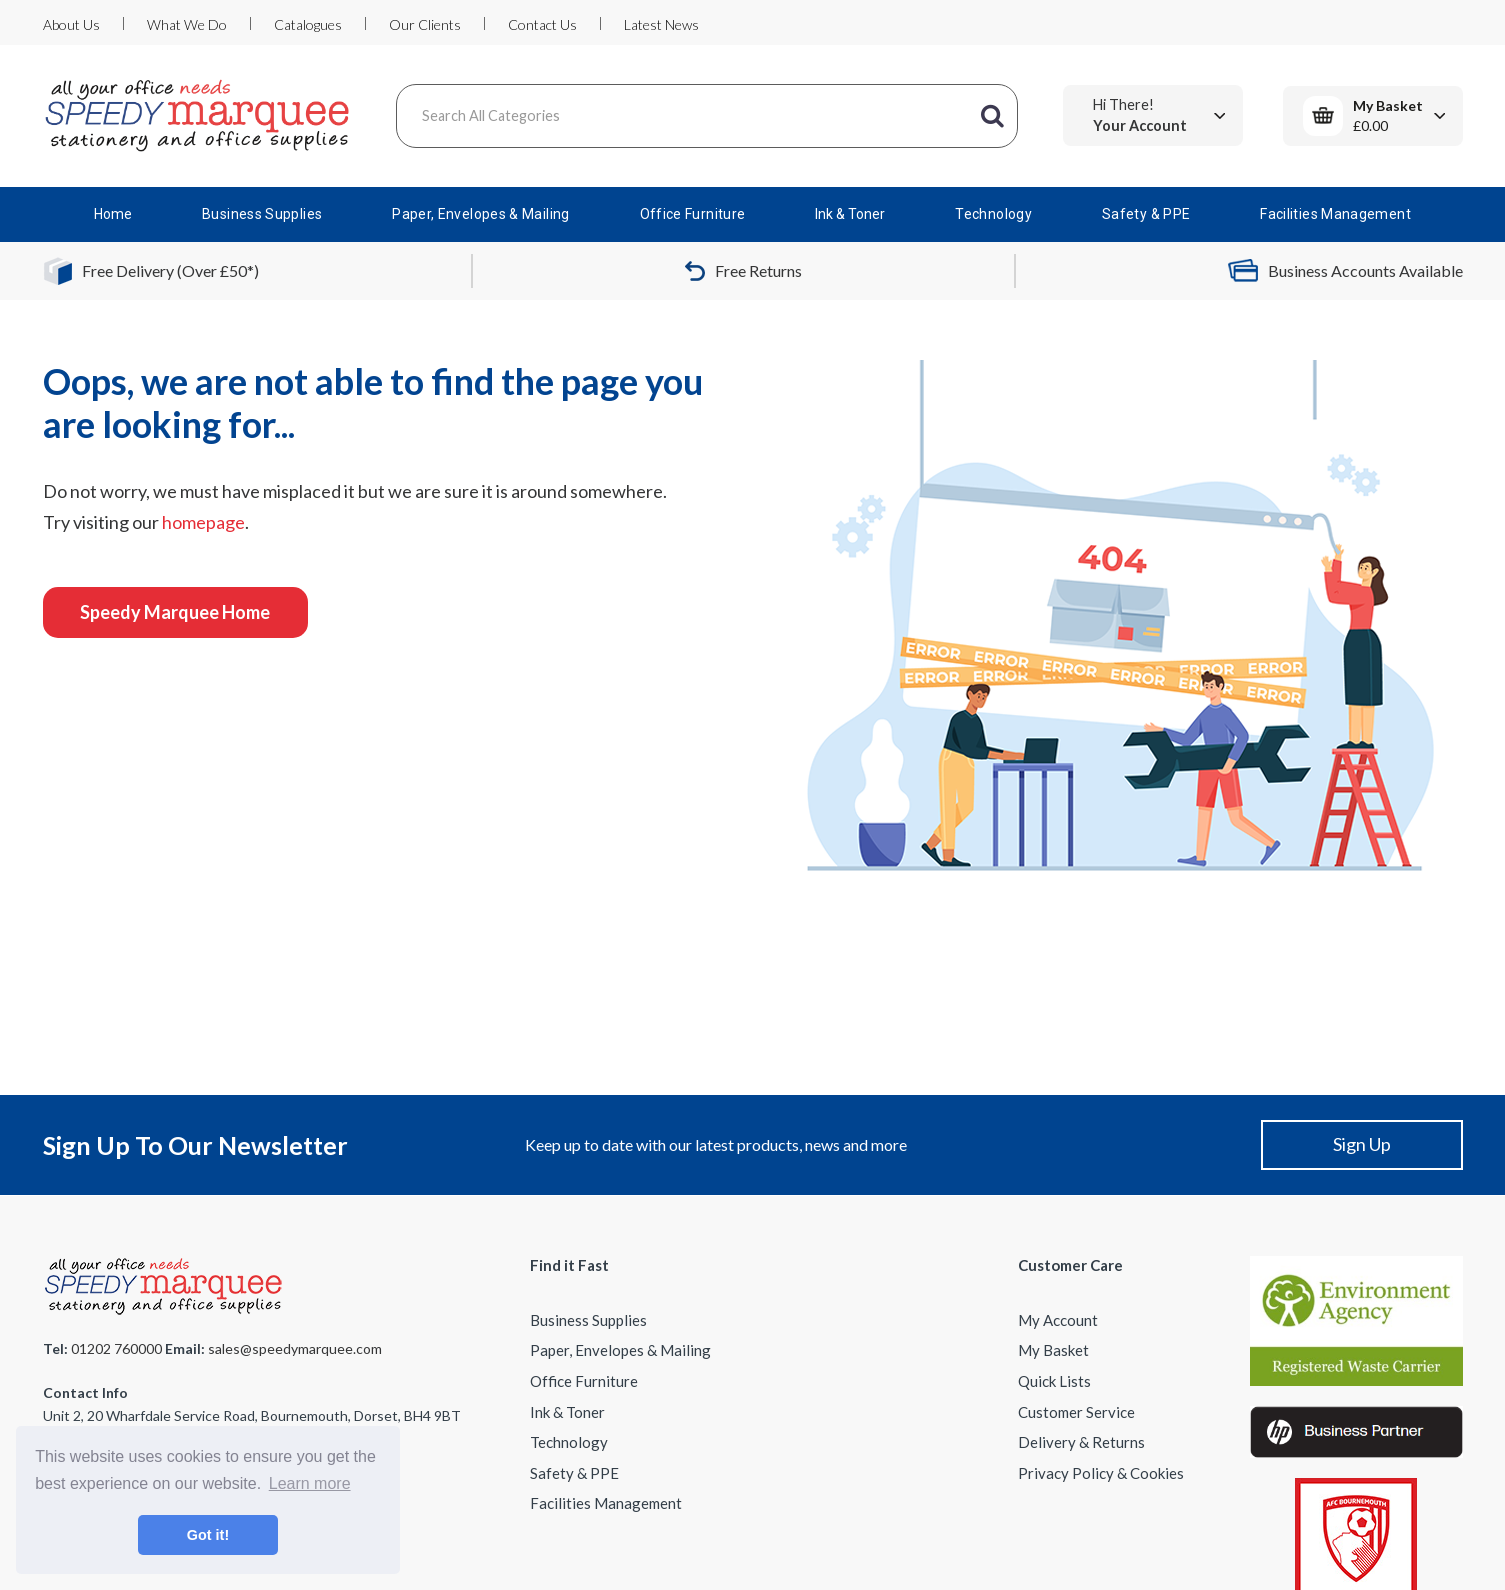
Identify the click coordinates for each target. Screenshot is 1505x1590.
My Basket (1053, 1350)
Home (113, 214)
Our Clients (425, 24)
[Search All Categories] (707, 116)
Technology (993, 214)
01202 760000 (116, 1348)
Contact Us (542, 24)
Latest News (661, 24)
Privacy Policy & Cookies (1101, 1473)
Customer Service (1076, 1412)
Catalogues (308, 24)
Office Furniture (693, 214)
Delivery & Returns (1081, 1442)
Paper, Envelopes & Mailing (480, 214)
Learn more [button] (310, 1483)
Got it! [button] (208, 1535)
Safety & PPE (1146, 214)
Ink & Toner (850, 214)
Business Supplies (262, 214)
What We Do (187, 24)
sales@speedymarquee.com (295, 1348)
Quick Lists (1054, 1381)
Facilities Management (1335, 214)
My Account (1058, 1320)
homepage (203, 522)
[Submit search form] (993, 116)
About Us (71, 24)
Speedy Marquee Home (175, 612)
